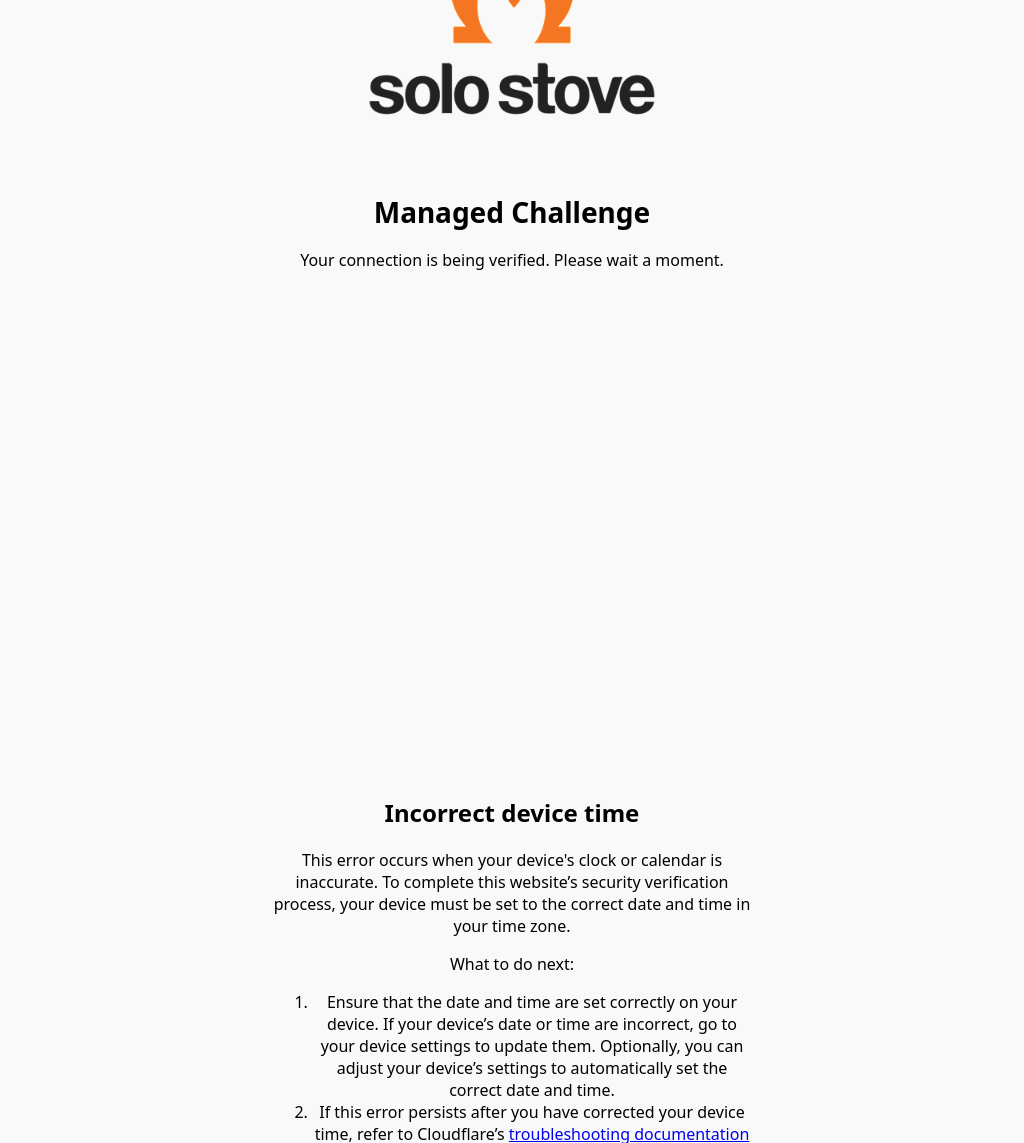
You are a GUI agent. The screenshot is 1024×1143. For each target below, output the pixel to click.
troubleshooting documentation (629, 1130)
